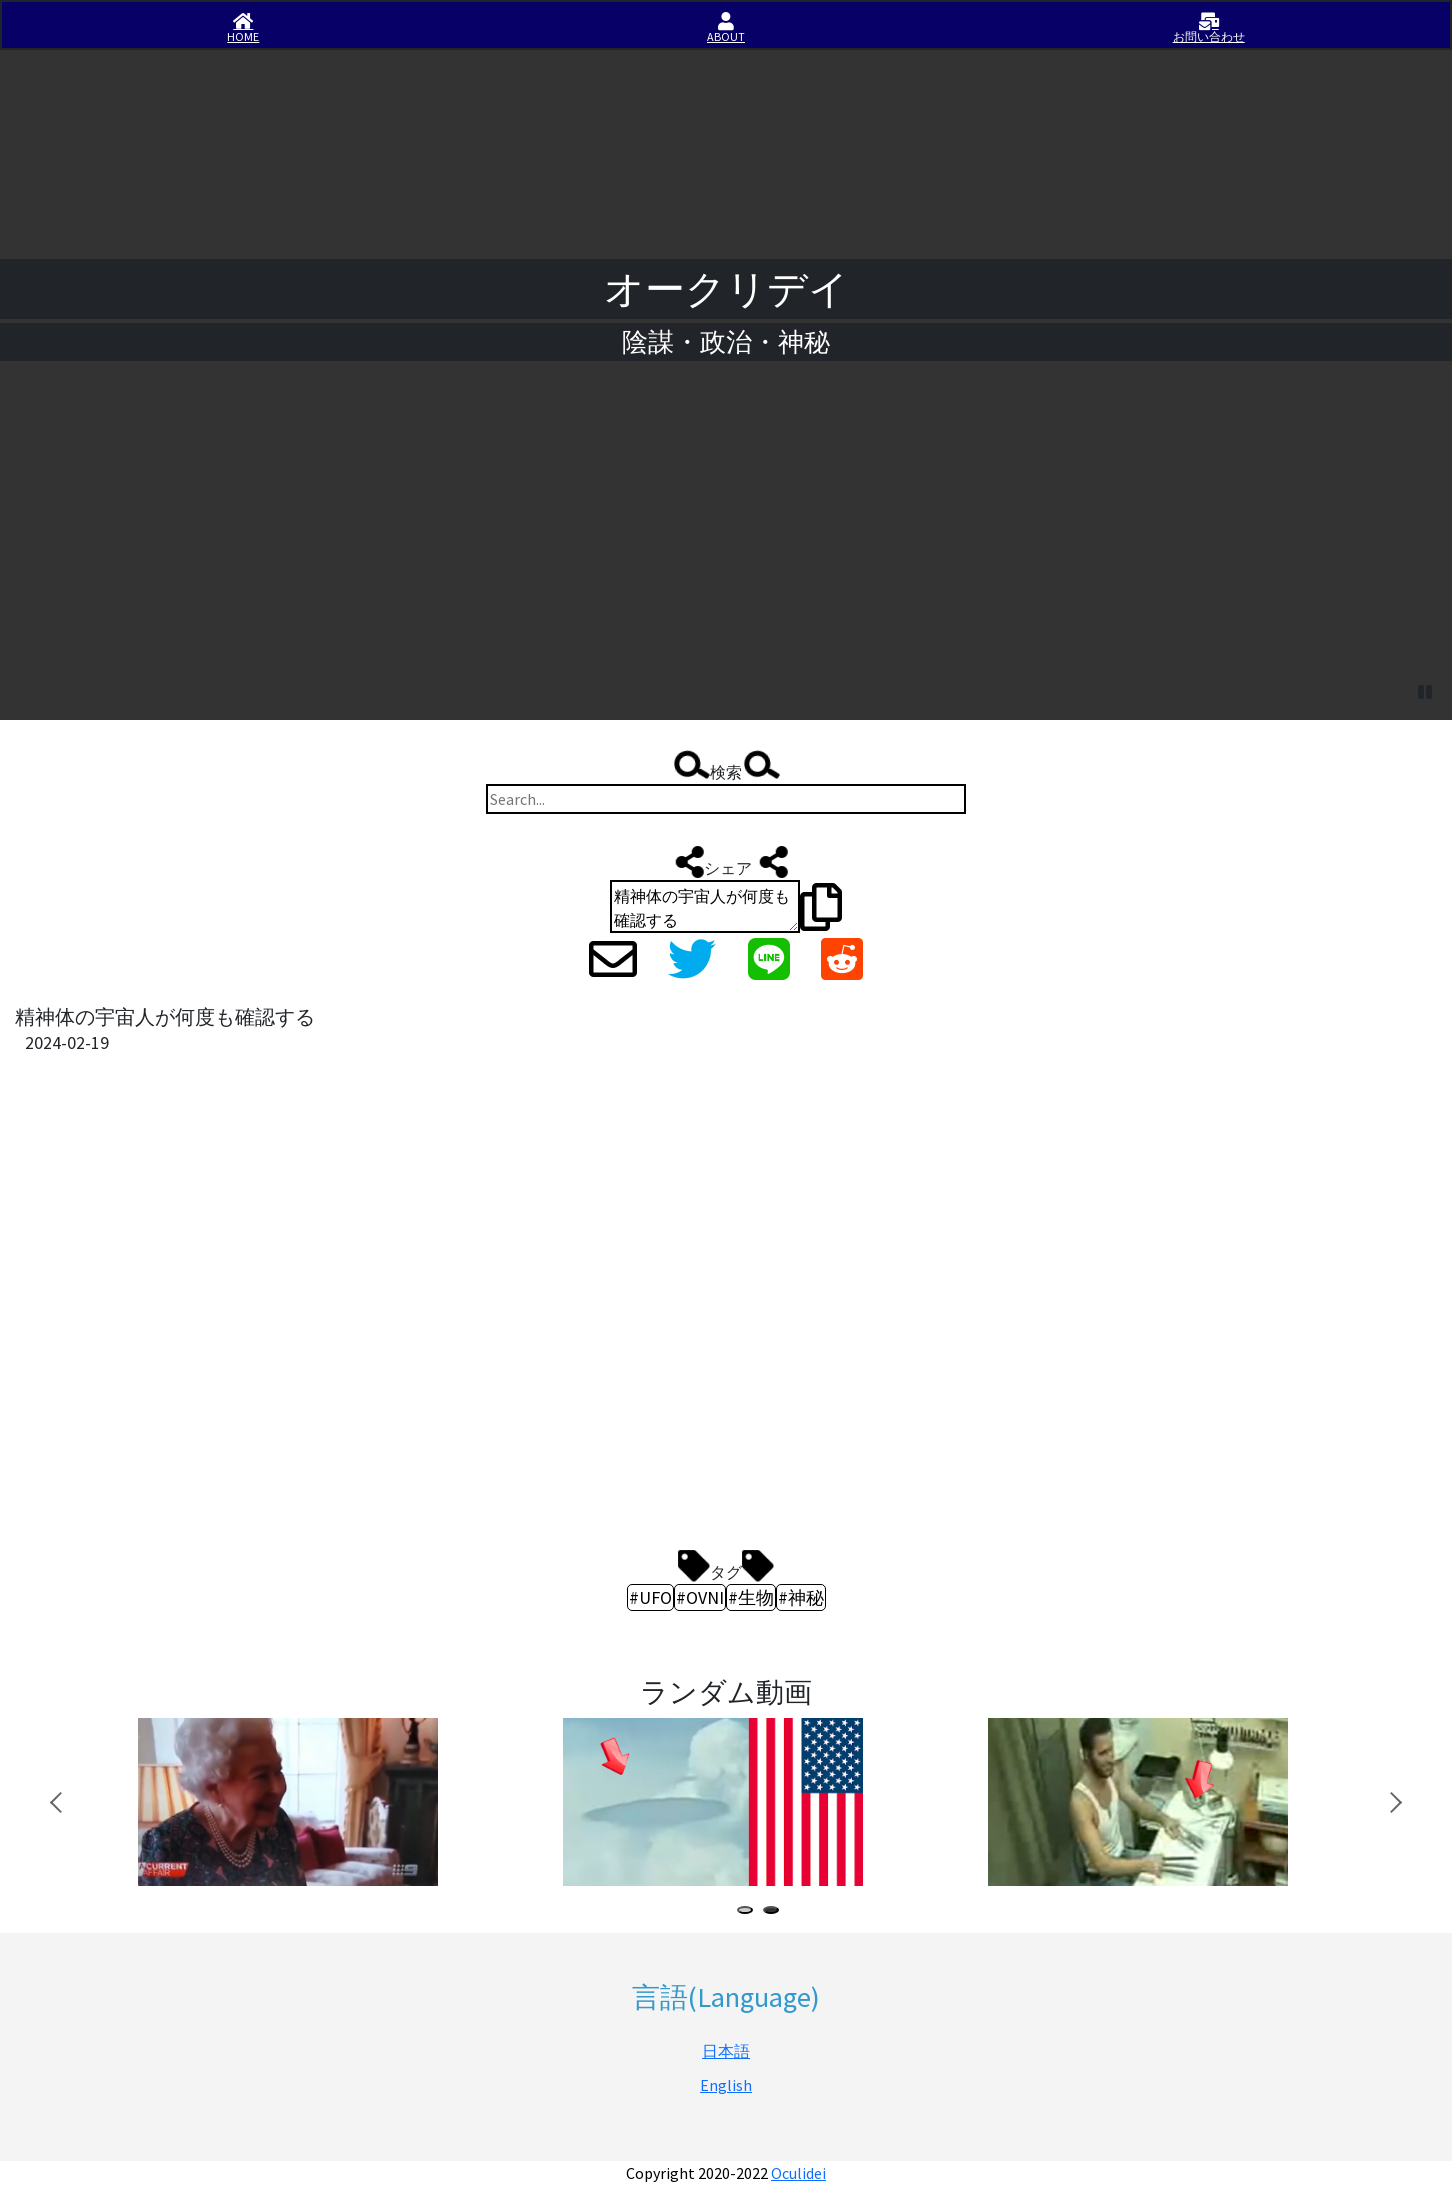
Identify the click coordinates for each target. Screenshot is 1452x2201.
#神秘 (801, 1597)
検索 (726, 767)
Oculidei (798, 2173)
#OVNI (700, 1597)
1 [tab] (749, 1912)
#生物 (751, 1597)
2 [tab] (775, 1912)
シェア (726, 862)
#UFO (650, 1597)
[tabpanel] (317, 1802)
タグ (726, 1566)
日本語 (726, 2051)
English (726, 2085)
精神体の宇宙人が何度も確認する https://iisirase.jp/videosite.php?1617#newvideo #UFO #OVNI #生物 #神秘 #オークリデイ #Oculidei (705, 906)
